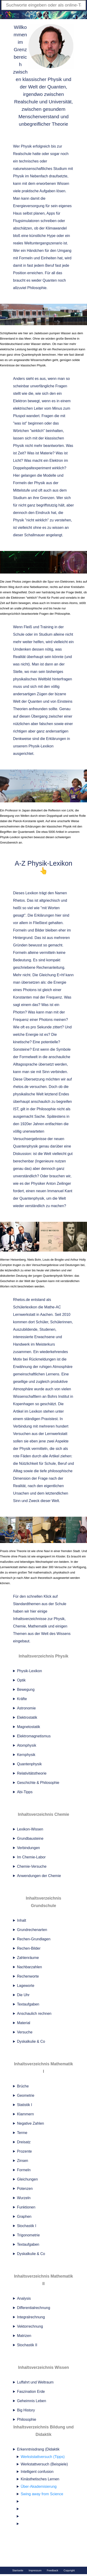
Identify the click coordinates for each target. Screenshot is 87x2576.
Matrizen (24, 2336)
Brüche (23, 2086)
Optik (21, 1680)
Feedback (52, 2570)
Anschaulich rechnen (34, 2014)
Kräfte (22, 1699)
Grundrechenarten (32, 1930)
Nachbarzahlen (29, 1967)
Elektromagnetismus (34, 1736)
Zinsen (22, 2161)
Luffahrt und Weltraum (35, 2382)
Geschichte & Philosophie (38, 1783)
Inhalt (21, 1920)
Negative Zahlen (30, 2123)
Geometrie (25, 2095)
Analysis (24, 2298)
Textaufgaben (28, 2004)
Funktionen (26, 2207)
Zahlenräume (28, 1958)
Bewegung (26, 1689)
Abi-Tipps (24, 1792)
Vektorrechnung (30, 2326)
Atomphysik (26, 1745)
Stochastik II (27, 2345)
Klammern (25, 2114)
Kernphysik (26, 1755)
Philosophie (26, 2419)
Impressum (35, 2570)
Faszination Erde (31, 2392)
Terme (22, 2133)
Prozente (24, 2151)
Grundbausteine (30, 1838)
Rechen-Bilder (28, 1948)
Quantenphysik (29, 1764)
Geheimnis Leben (31, 2401)
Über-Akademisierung (39, 2486)
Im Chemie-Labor (31, 1857)
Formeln (24, 2170)
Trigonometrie (28, 2235)
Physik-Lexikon (29, 1671)
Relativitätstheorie (31, 1773)
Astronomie (26, 1708)
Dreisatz (24, 2142)
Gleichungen (27, 2179)
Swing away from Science (42, 2494)
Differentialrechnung (33, 2308)
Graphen (24, 2216)
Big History (26, 2410)
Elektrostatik (27, 1717)
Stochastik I (26, 2226)
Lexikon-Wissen (30, 1829)
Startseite (17, 2570)
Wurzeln (23, 2198)
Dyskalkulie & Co (31, 2041)
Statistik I (24, 2105)
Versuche (24, 2032)
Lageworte (25, 1986)
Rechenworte (28, 1976)
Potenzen (25, 2189)
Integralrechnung (31, 2317)
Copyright (69, 2570)
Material (23, 2023)
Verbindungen (28, 1848)
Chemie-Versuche (31, 1866)
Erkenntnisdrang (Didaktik (45, 2487)
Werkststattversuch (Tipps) (42, 2457)
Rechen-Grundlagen (33, 1939)
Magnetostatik (28, 1727)
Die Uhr (23, 1995)
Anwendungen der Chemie (39, 1876)
